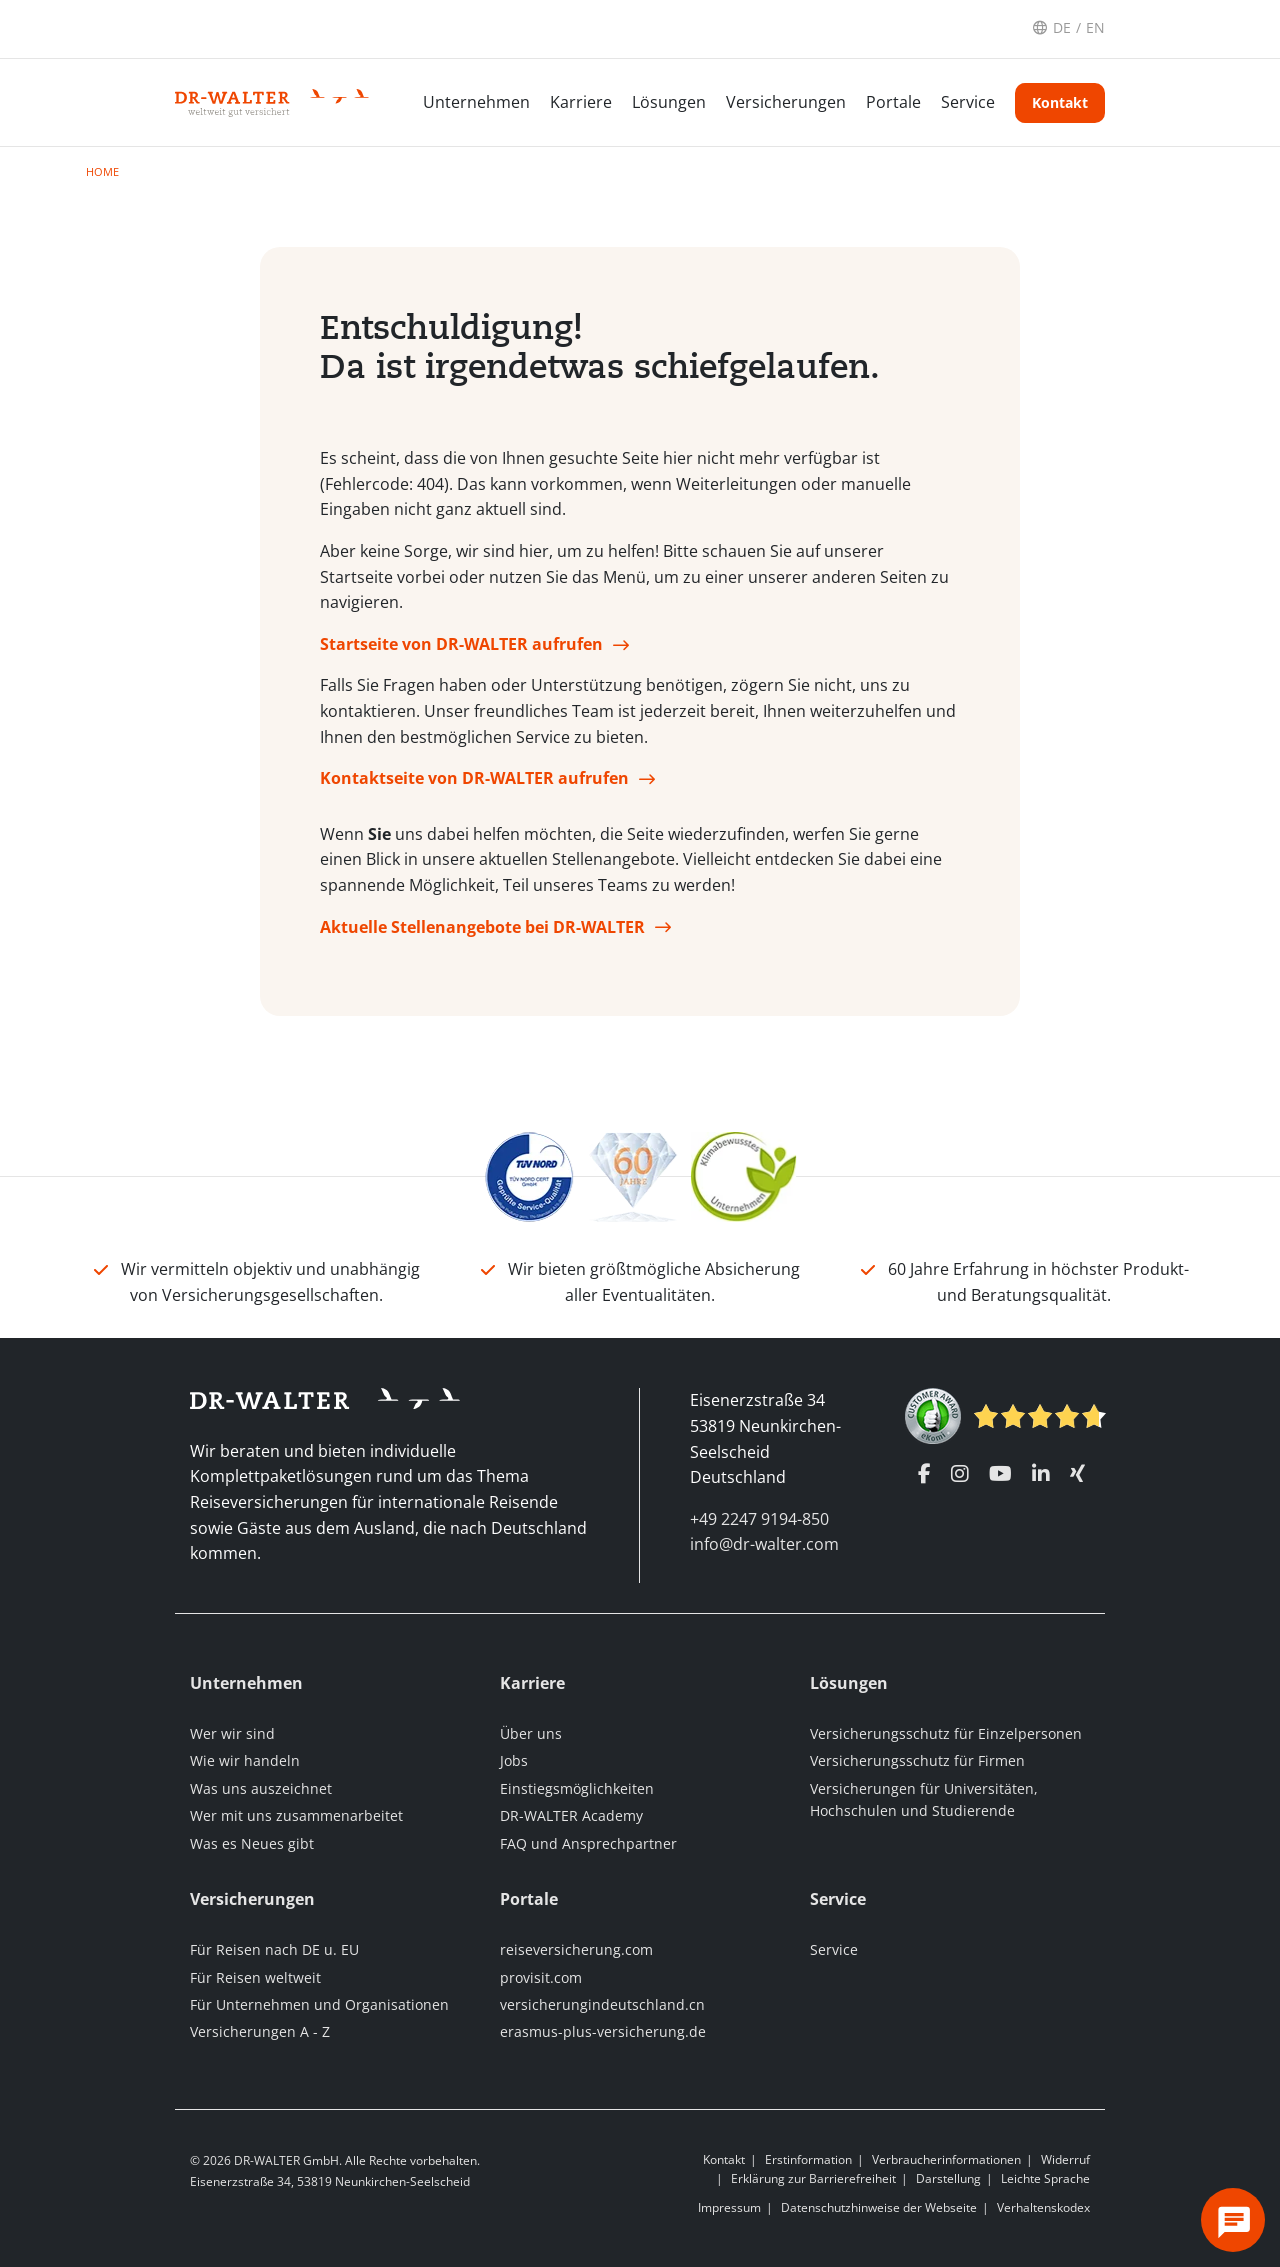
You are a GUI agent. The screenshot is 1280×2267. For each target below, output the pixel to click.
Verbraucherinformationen (946, 2159)
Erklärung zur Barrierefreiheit (813, 2178)
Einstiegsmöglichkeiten (577, 1788)
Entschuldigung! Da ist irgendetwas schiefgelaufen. (600, 347)
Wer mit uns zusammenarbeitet (296, 1815)
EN (1095, 27)
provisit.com (541, 1977)
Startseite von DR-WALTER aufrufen (461, 644)
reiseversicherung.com (576, 1949)
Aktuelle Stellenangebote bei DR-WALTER (482, 927)
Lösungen (669, 102)
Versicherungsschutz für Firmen (917, 1760)
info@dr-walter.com (764, 1544)
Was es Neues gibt (252, 1843)
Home (102, 171)
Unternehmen (476, 102)
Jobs (514, 1760)
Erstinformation (808, 2159)
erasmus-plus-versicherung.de (603, 2031)
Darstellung (948, 2178)
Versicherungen (786, 102)
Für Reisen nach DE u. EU (274, 1949)
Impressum (729, 2207)
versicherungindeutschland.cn (602, 2004)
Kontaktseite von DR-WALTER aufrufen (474, 778)
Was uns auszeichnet (261, 1788)
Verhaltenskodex (1043, 2207)
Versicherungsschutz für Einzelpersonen (946, 1733)
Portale (893, 102)
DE (1062, 27)
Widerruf (1065, 2159)
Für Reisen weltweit (255, 1977)
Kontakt (1060, 102)
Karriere (581, 102)
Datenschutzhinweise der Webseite (879, 2207)
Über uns (531, 1733)
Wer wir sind (232, 1733)
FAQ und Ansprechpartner (588, 1843)
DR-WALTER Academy (571, 1815)
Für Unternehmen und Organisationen (319, 2004)
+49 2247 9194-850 (759, 1519)
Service (968, 102)
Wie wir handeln (245, 1760)
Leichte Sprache (1045, 2178)
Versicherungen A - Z (260, 2031)
